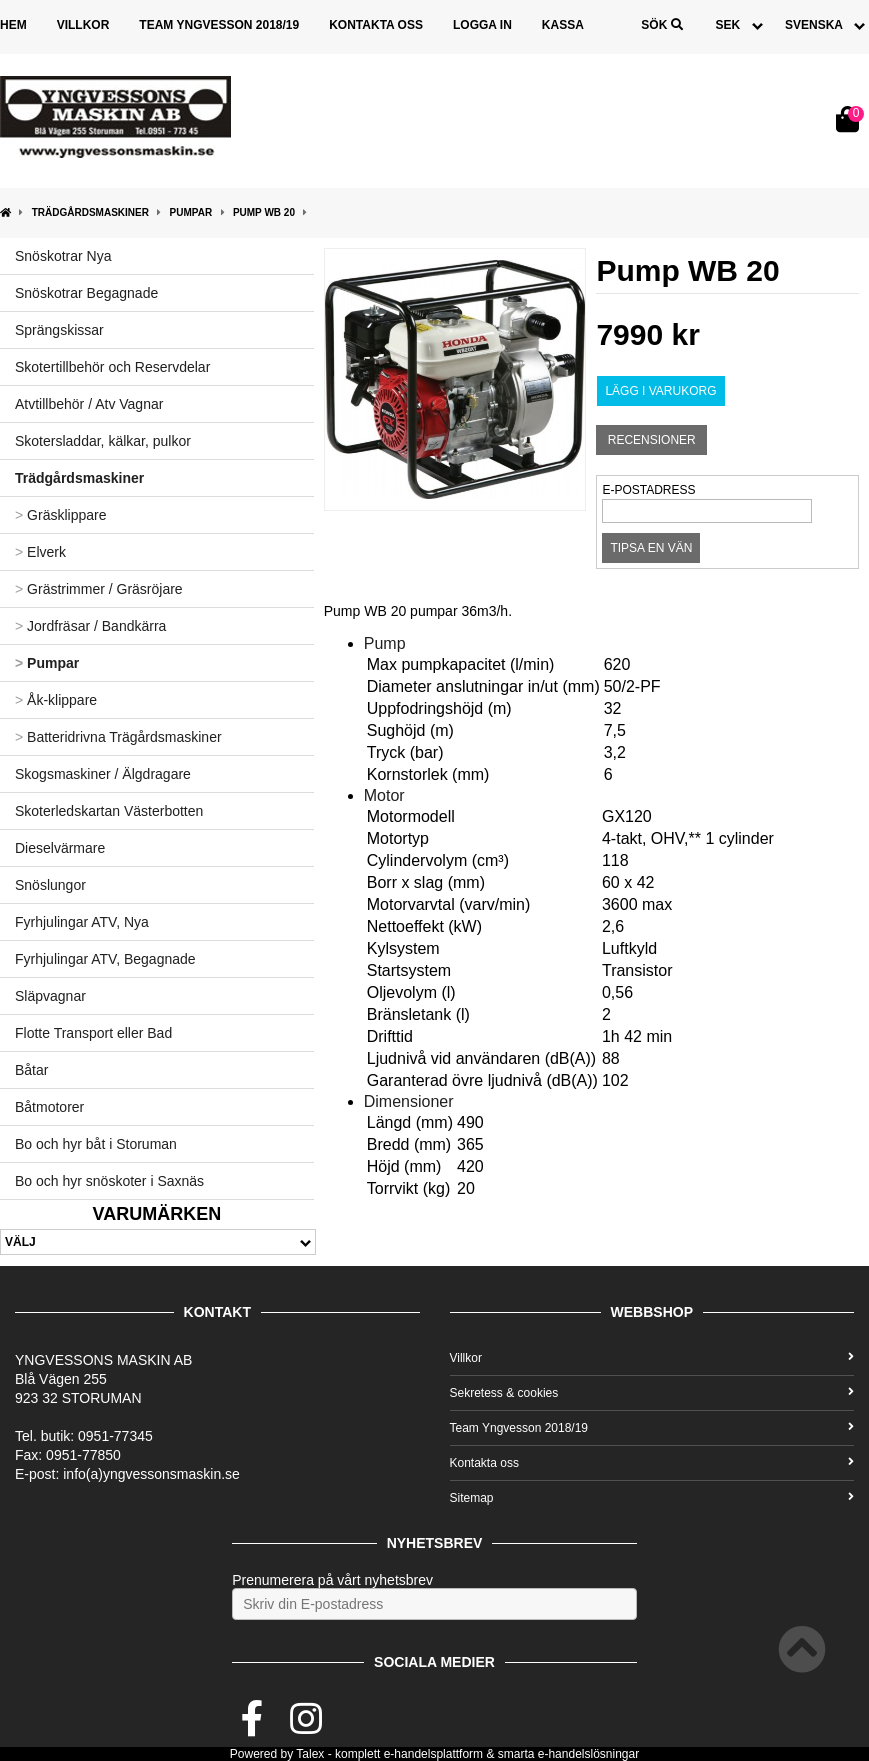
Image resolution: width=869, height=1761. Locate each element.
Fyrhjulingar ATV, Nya (82, 922)
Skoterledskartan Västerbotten (109, 811)
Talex (310, 1754)
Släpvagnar (50, 996)
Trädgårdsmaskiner (90, 212)
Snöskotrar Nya (63, 256)
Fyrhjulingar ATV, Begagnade (105, 959)
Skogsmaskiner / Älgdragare (103, 774)
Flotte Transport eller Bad (93, 1033)
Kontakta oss (376, 25)
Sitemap (652, 1498)
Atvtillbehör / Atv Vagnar (89, 404)
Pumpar (191, 212)
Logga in (482, 25)
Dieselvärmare (60, 848)
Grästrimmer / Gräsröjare (99, 589)
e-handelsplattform (433, 1754)
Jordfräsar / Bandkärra (90, 626)
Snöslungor (50, 885)
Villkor (83, 25)
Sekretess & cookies (652, 1393)
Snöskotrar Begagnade (86, 293)
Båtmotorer (49, 1107)
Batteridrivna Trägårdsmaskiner (118, 737)
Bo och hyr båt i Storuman (96, 1144)
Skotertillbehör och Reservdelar (112, 367)
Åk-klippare (56, 700)
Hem (13, 25)
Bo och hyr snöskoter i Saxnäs (109, 1181)
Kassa (563, 25)
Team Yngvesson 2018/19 (219, 25)
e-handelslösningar (588, 1754)
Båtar (31, 1070)
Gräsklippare (60, 515)
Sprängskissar (59, 330)
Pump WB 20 (264, 212)
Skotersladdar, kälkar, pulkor (103, 441)
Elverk (40, 552)
